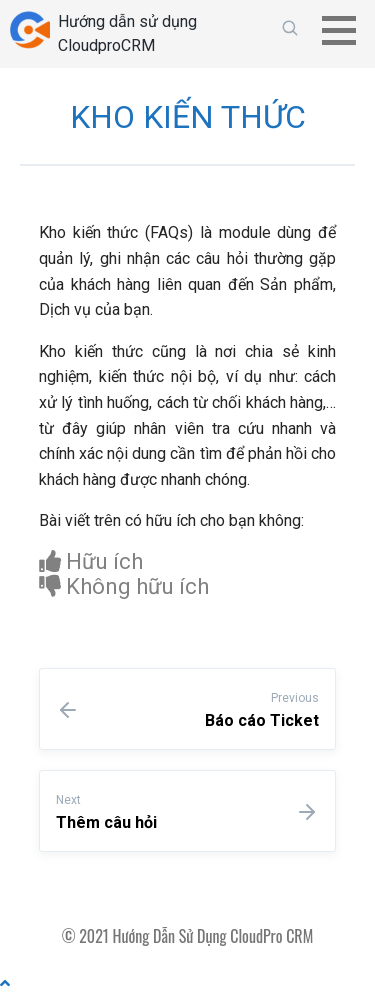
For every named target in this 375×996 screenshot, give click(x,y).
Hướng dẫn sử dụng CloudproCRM (127, 33)
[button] (346, 30)
